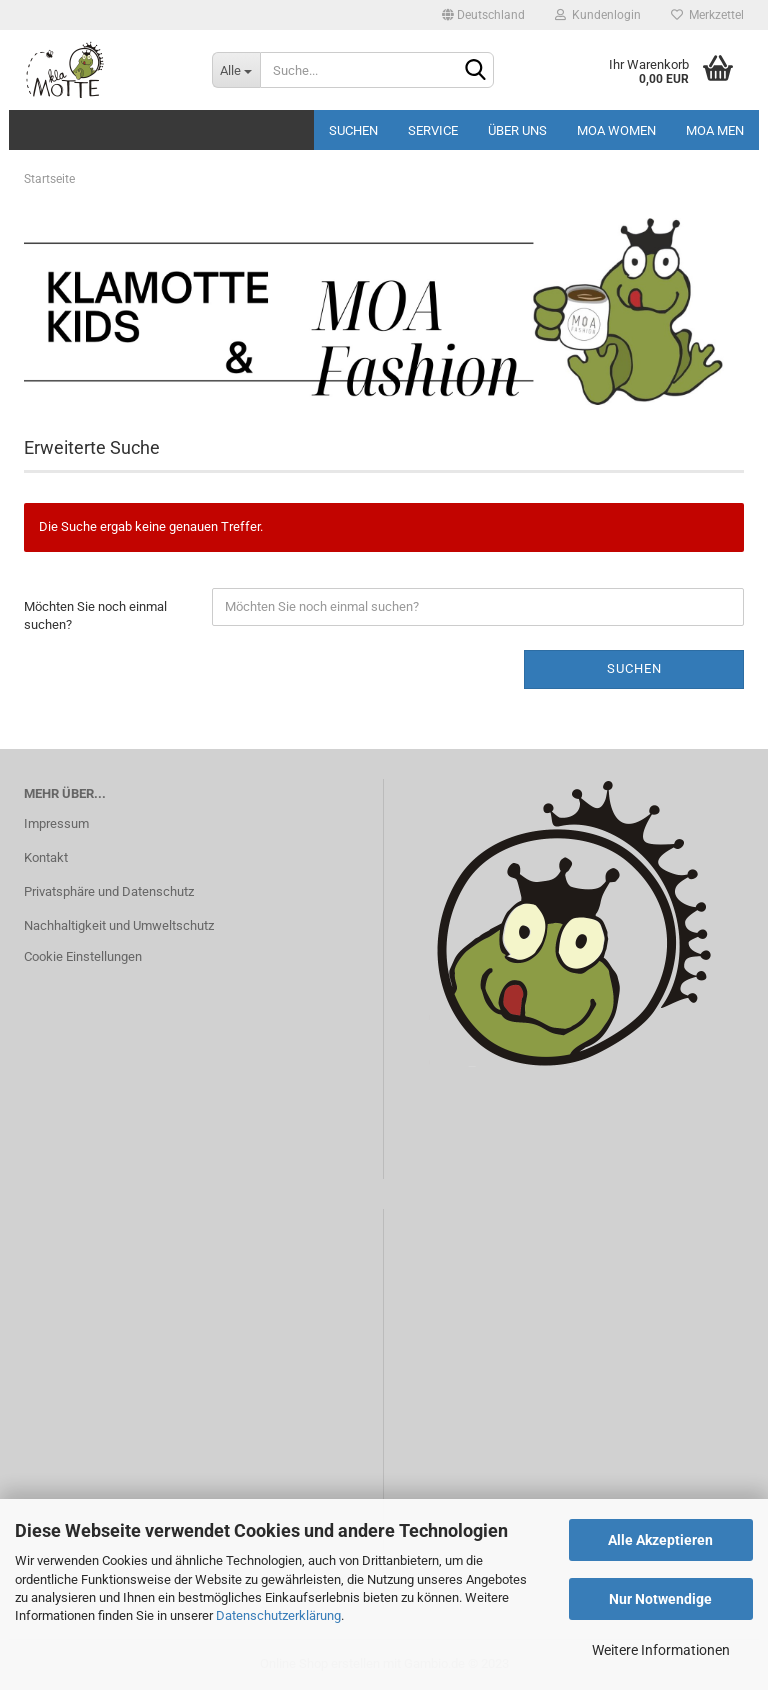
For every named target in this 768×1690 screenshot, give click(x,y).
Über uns (517, 130)
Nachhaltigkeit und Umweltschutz (119, 925)
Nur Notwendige (660, 1599)
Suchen (353, 130)
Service (433, 130)
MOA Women (616, 130)
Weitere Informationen (661, 1650)
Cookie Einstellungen (83, 956)
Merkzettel (707, 15)
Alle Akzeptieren (660, 1540)
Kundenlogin (598, 15)
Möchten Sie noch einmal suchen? (95, 616)
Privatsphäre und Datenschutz (109, 891)
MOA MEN (715, 130)
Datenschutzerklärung (278, 1615)
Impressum (56, 823)
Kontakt (46, 857)
